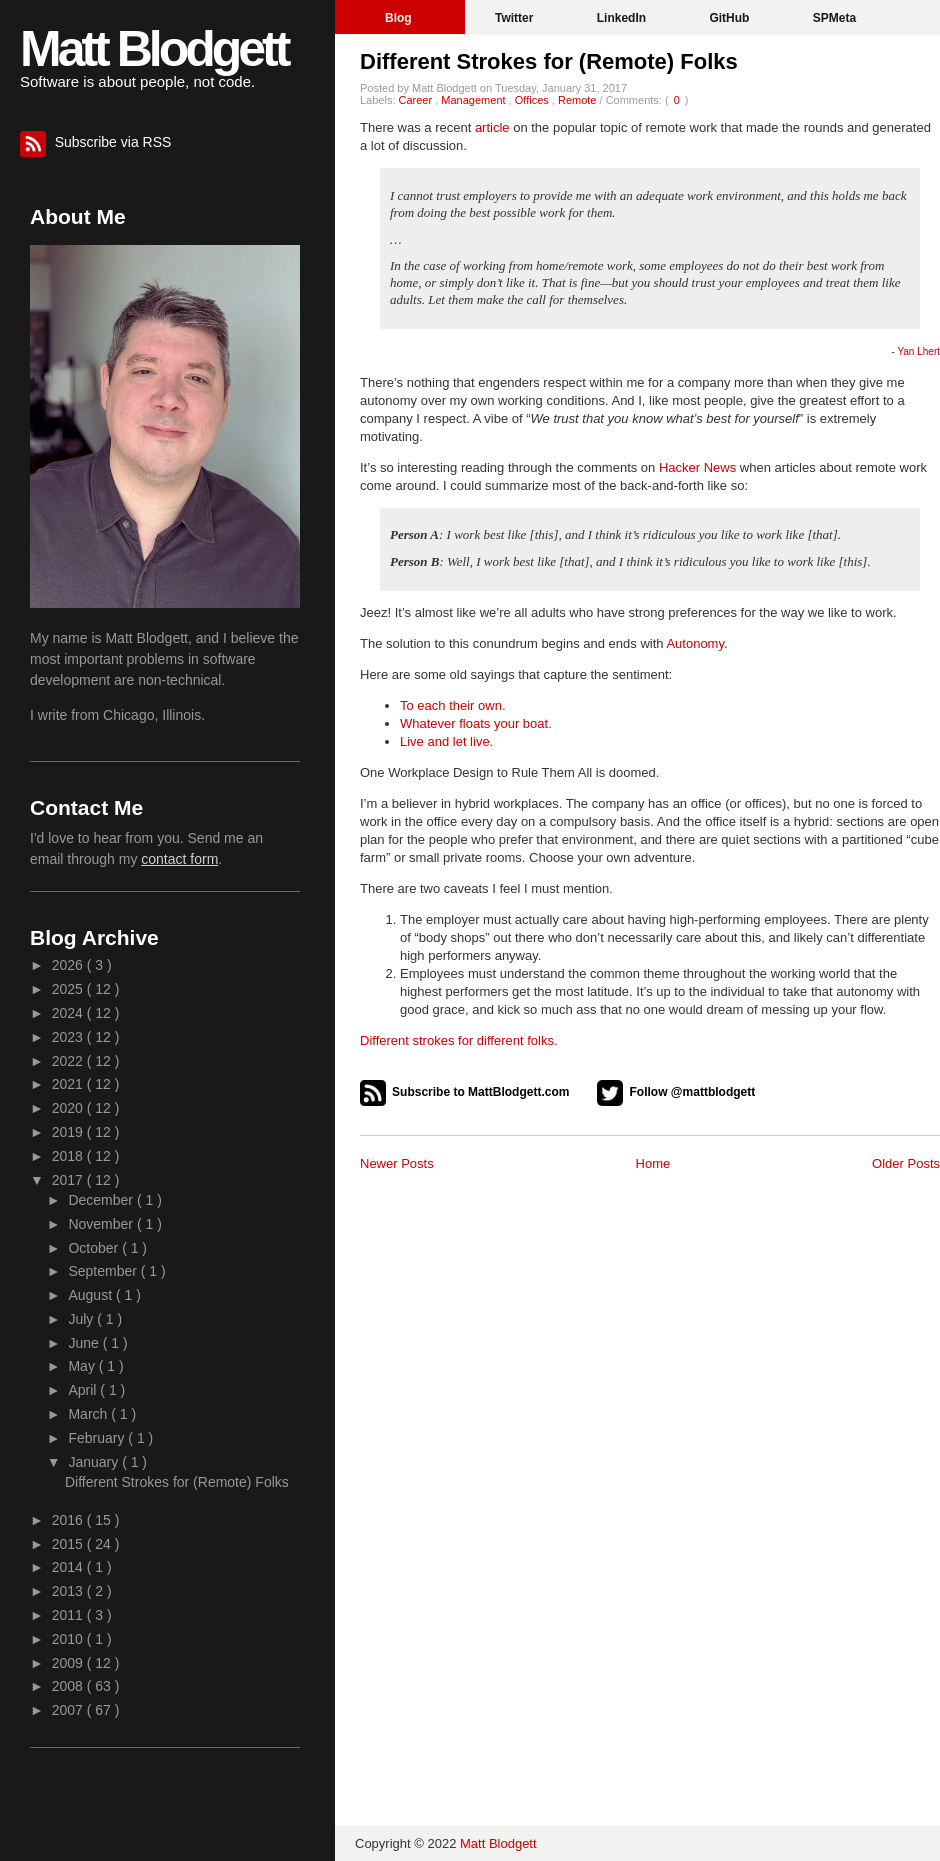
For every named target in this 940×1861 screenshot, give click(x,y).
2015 (69, 1544)
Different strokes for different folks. (459, 1040)
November (102, 1224)
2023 (69, 1037)
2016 (69, 1520)
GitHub (730, 18)
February (98, 1438)
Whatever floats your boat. (476, 723)
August (91, 1295)
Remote (579, 100)
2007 (69, 1710)
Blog (400, 18)
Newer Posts (397, 1163)
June (85, 1343)
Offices (533, 100)
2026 (69, 965)
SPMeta (834, 18)
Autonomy (695, 643)
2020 (69, 1108)
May (83, 1366)
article (492, 127)
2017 (69, 1180)
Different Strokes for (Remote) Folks (549, 61)
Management (474, 100)
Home (653, 1163)
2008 (69, 1686)
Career (417, 100)
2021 (69, 1084)
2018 (69, 1156)
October (95, 1248)
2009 (69, 1663)
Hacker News (697, 467)
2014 (69, 1567)
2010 (69, 1639)
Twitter (516, 18)
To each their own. (453, 705)
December (102, 1200)
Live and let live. (446, 741)
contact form (179, 859)
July (82, 1319)
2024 (69, 1013)
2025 (69, 989)
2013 (69, 1591)
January (95, 1462)
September (104, 1271)
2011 (69, 1615)
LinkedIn (623, 18)
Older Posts (906, 1163)
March (89, 1414)
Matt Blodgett (153, 49)
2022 (69, 1061)
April (84, 1390)
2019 (69, 1132)
